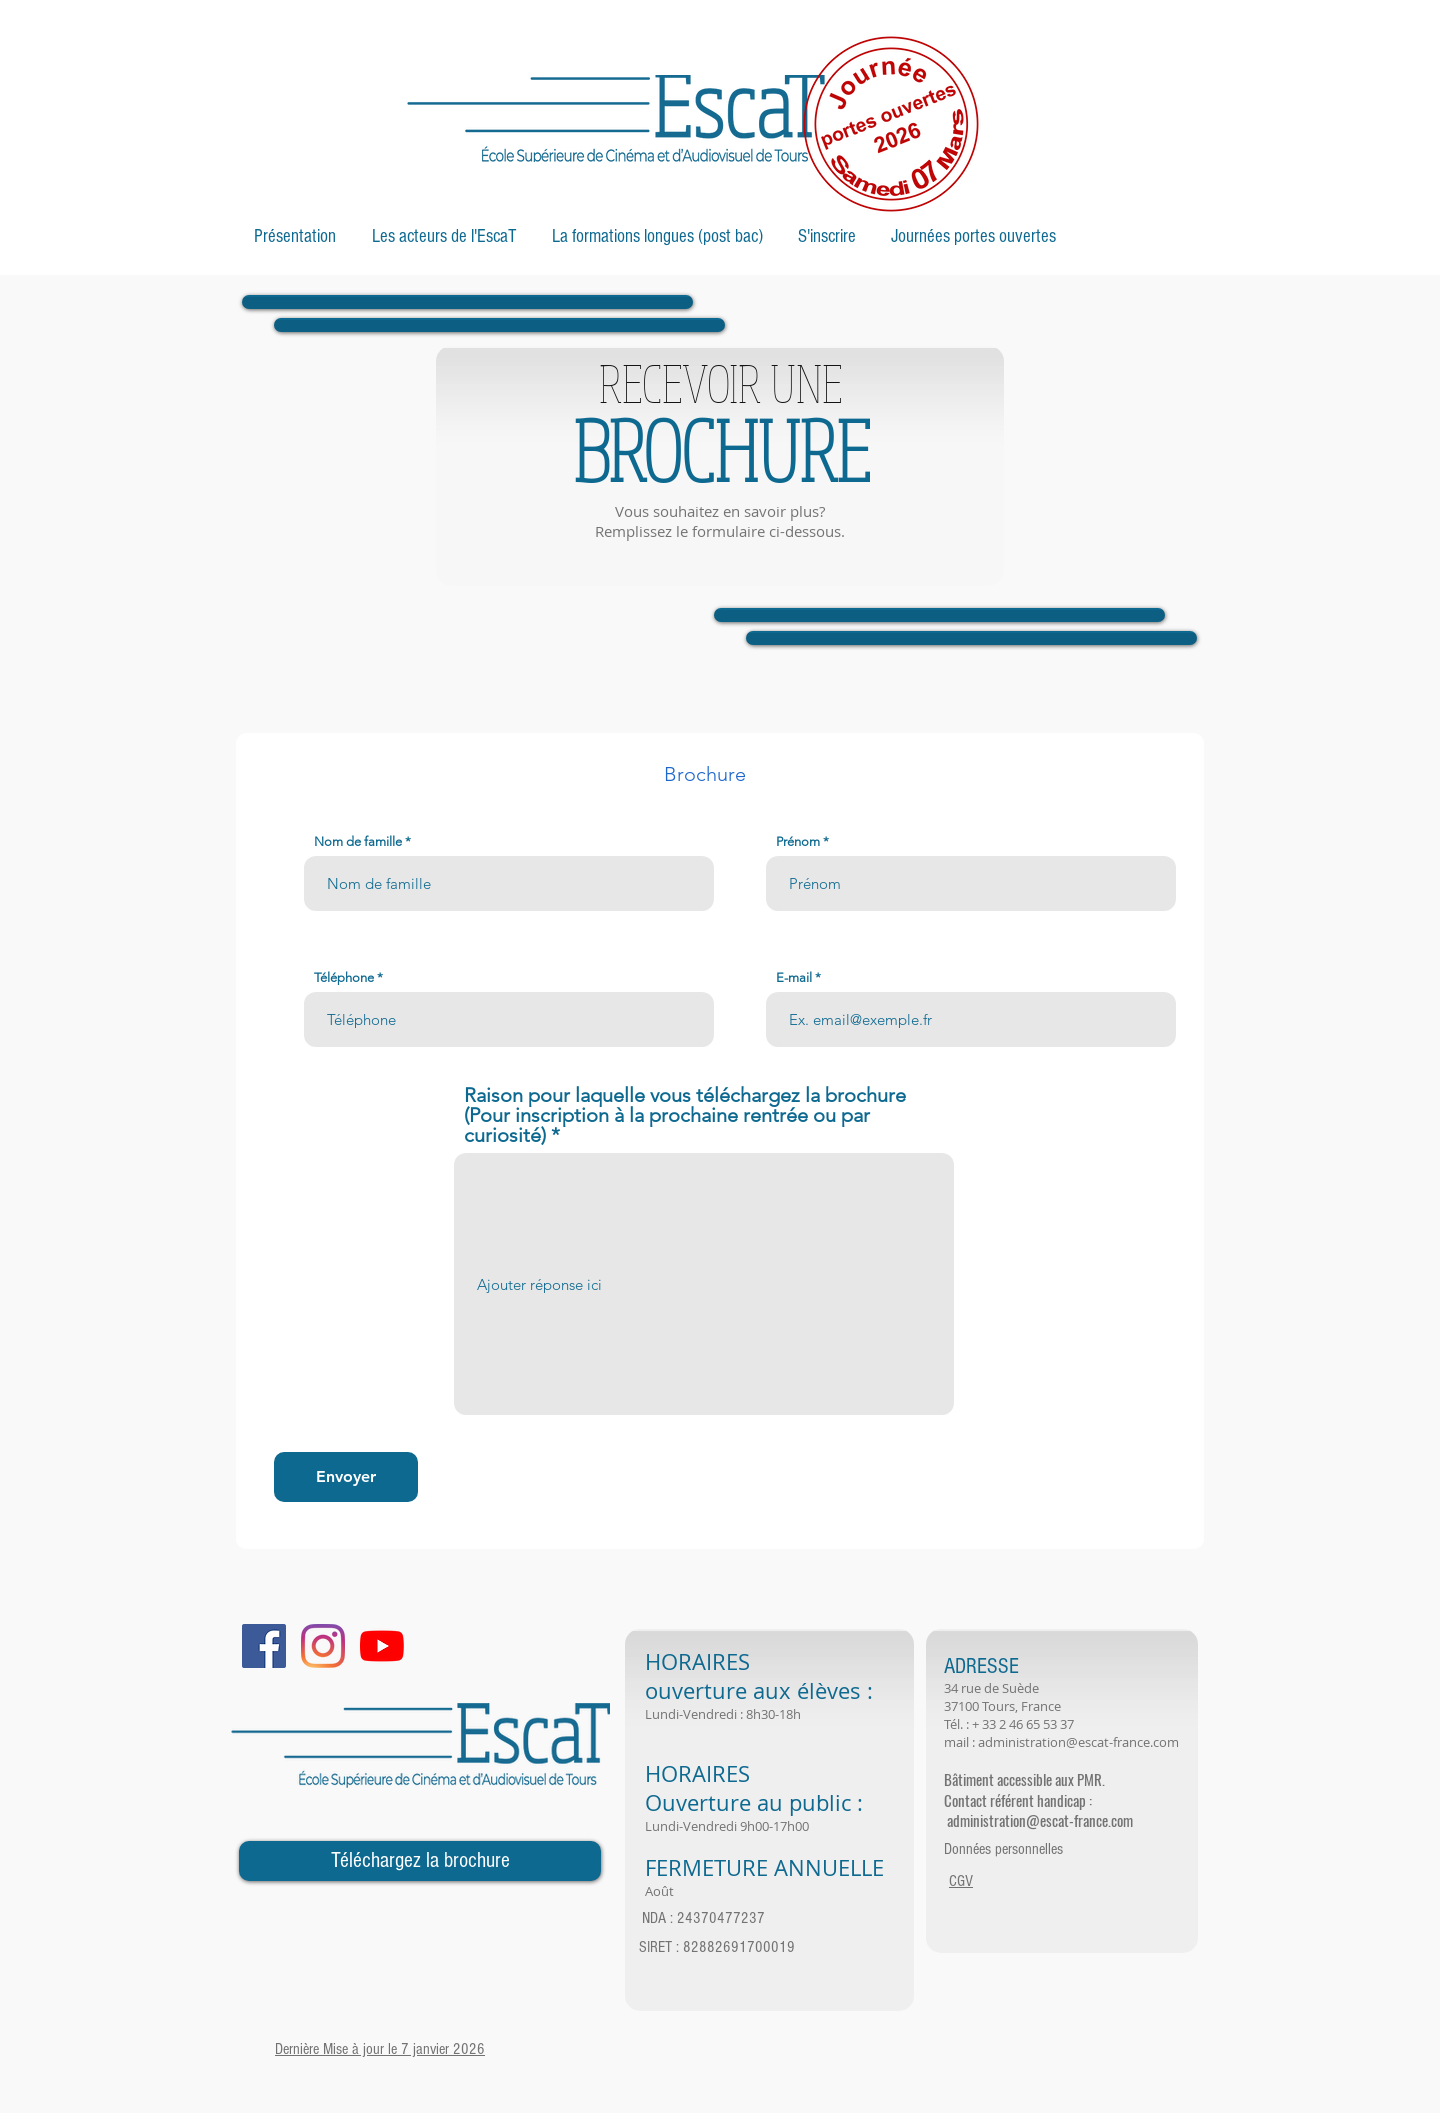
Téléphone (344, 977)
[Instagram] (323, 1646)
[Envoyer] (346, 1477)
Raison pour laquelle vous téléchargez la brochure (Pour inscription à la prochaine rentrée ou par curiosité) (685, 1115)
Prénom (798, 841)
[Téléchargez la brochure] (420, 1861)
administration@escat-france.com (1078, 1742)
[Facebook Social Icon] (264, 1646)
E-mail (794, 977)
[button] (295, 237)
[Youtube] (382, 1646)
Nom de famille (358, 841)
